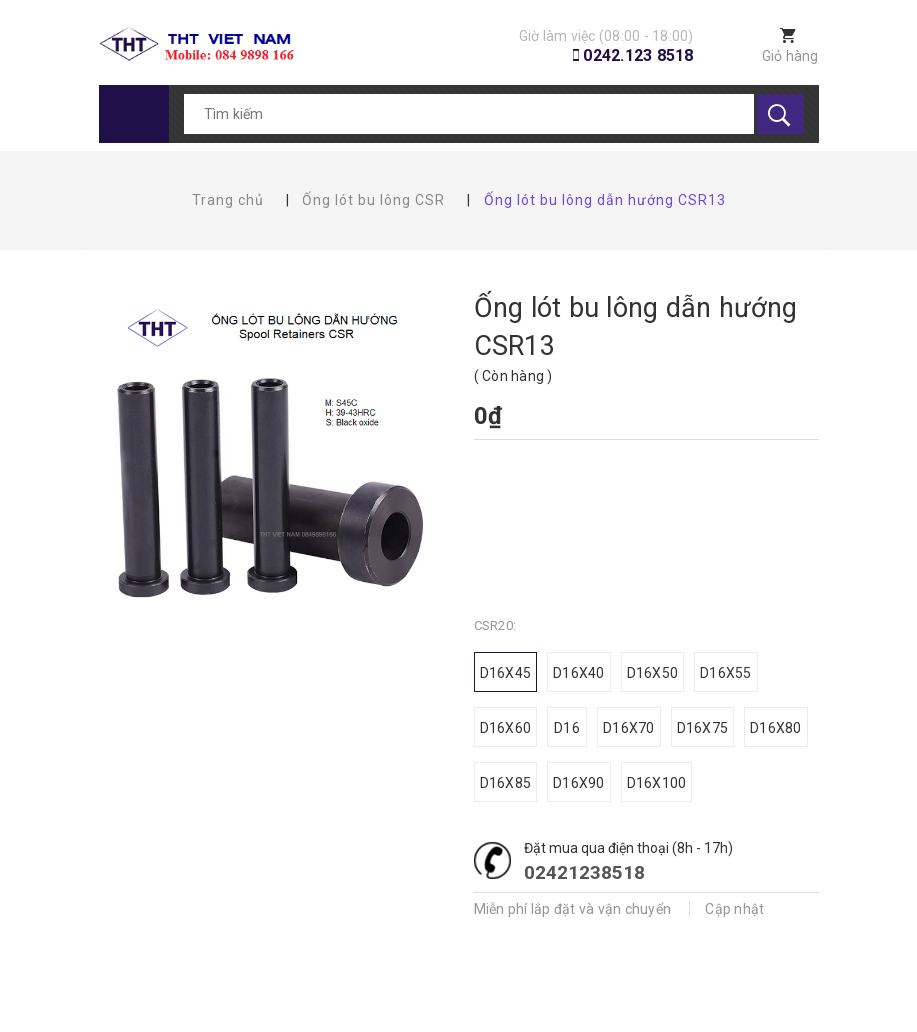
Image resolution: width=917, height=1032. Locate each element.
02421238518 (584, 872)
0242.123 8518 (638, 55)
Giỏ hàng (790, 56)
